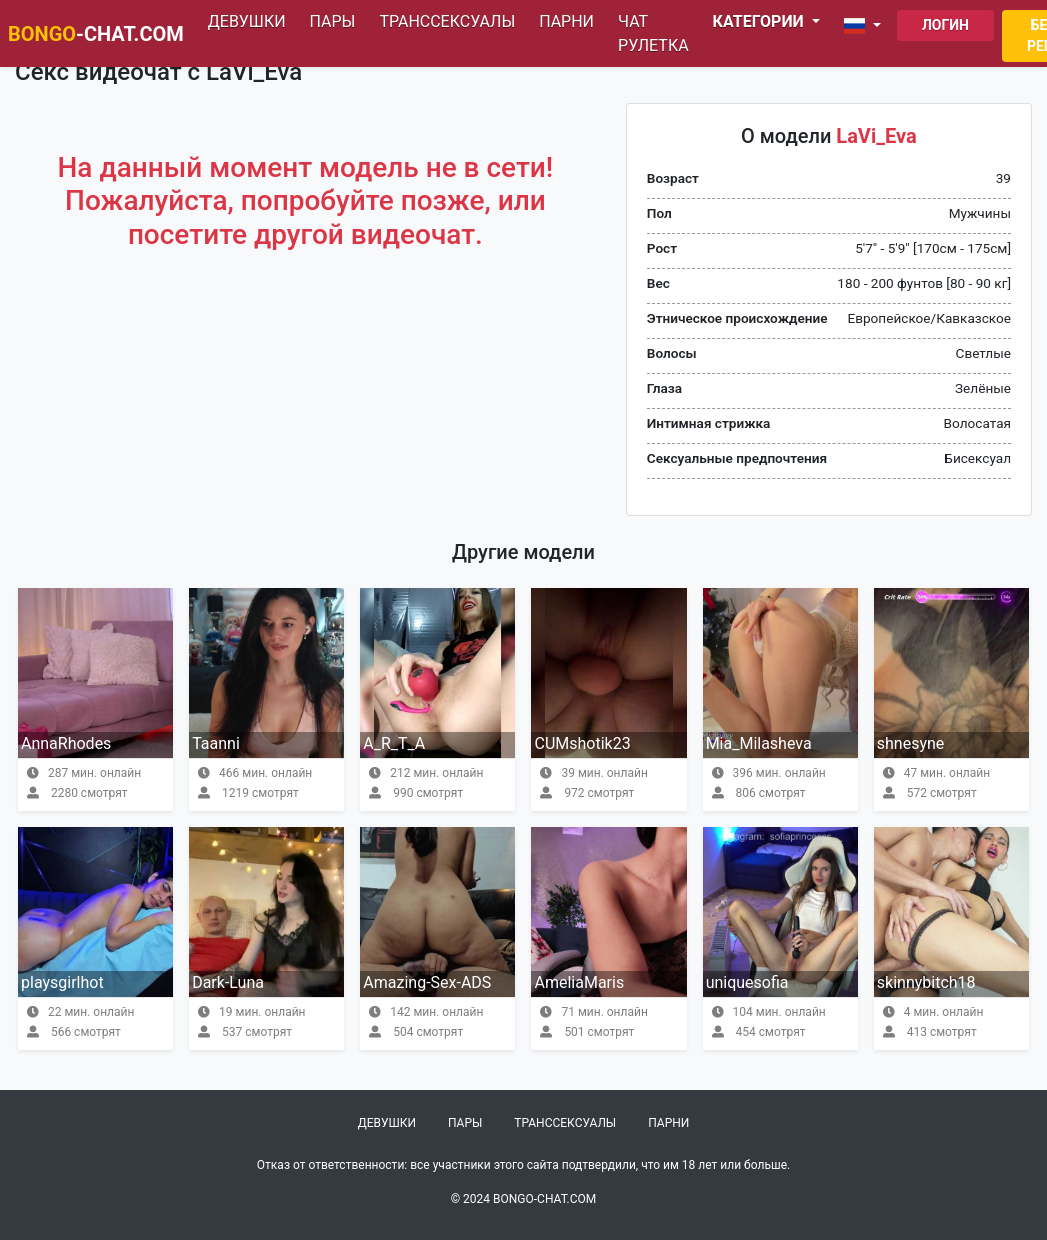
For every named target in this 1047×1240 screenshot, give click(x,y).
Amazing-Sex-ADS (427, 982)
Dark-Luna (228, 982)
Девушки (247, 21)
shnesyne (911, 743)
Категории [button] (760, 21)
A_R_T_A (394, 743)
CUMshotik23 (582, 743)
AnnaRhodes (66, 743)
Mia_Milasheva (759, 743)
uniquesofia (747, 982)
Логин (945, 25)
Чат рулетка (653, 33)
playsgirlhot (62, 982)
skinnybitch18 (926, 982)
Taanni (216, 743)
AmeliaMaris (579, 982)
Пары (333, 21)
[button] (866, 26)
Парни (566, 21)
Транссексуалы (447, 21)
